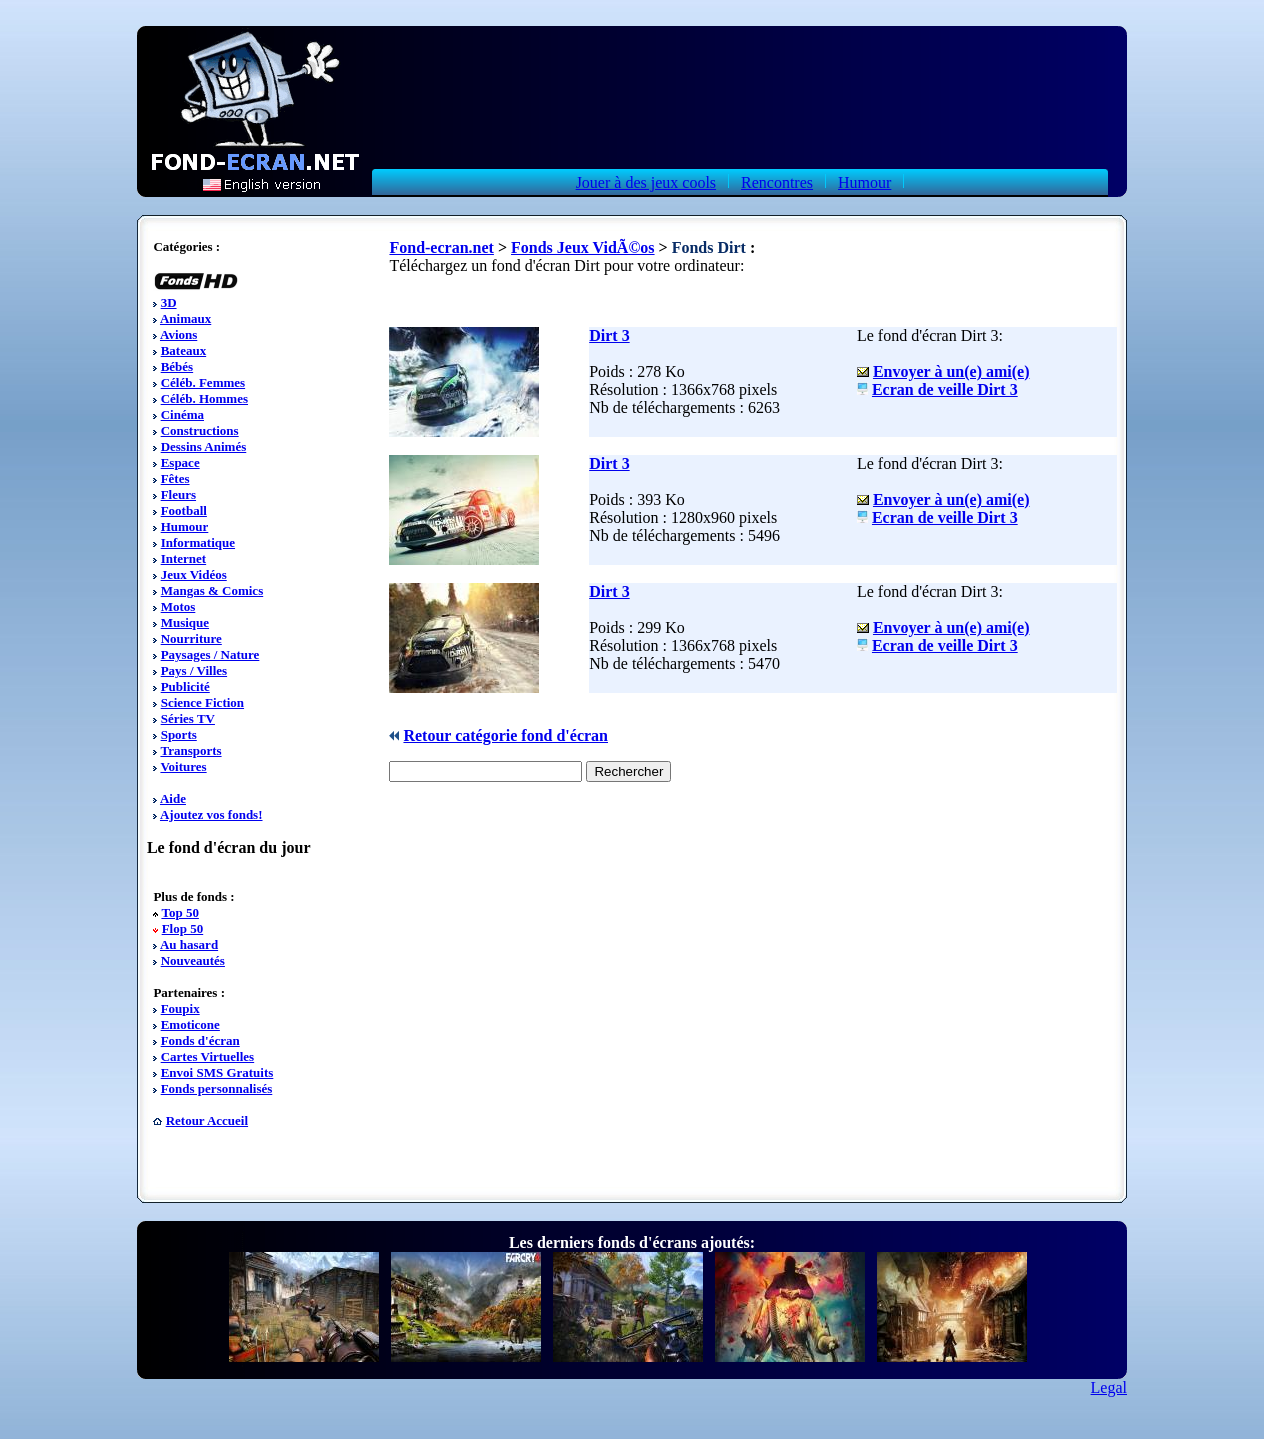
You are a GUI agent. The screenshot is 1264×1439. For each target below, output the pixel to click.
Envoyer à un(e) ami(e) (951, 371)
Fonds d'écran (200, 1040)
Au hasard (189, 944)
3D (169, 302)
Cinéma (182, 414)
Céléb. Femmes (203, 382)
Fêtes (175, 478)
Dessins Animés (204, 446)
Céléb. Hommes (204, 398)
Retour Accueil (207, 1120)
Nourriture (191, 638)
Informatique (198, 542)
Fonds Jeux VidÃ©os (583, 247)
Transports (190, 750)
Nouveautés (193, 960)
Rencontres (777, 182)
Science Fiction (202, 702)
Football (184, 510)
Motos (178, 606)
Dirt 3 (609, 335)
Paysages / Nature (210, 654)
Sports (179, 734)
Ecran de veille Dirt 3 (945, 389)
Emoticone (190, 1024)
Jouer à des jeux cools (646, 182)
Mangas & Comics (212, 590)
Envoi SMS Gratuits (217, 1072)
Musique (185, 622)
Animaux (185, 318)
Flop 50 (183, 928)
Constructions (200, 430)
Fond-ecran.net (441, 247)
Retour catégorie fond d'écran (505, 735)
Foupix (180, 1008)
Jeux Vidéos (194, 574)
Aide (173, 798)
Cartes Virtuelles (208, 1056)
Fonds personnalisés (217, 1088)
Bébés (177, 366)
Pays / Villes (194, 670)
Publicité (185, 686)
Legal (1109, 1387)
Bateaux (184, 350)
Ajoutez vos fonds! (211, 814)
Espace (180, 462)
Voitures (183, 766)
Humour (864, 182)
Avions (178, 334)
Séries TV (188, 718)
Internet (184, 558)
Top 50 (179, 912)
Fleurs (178, 494)
